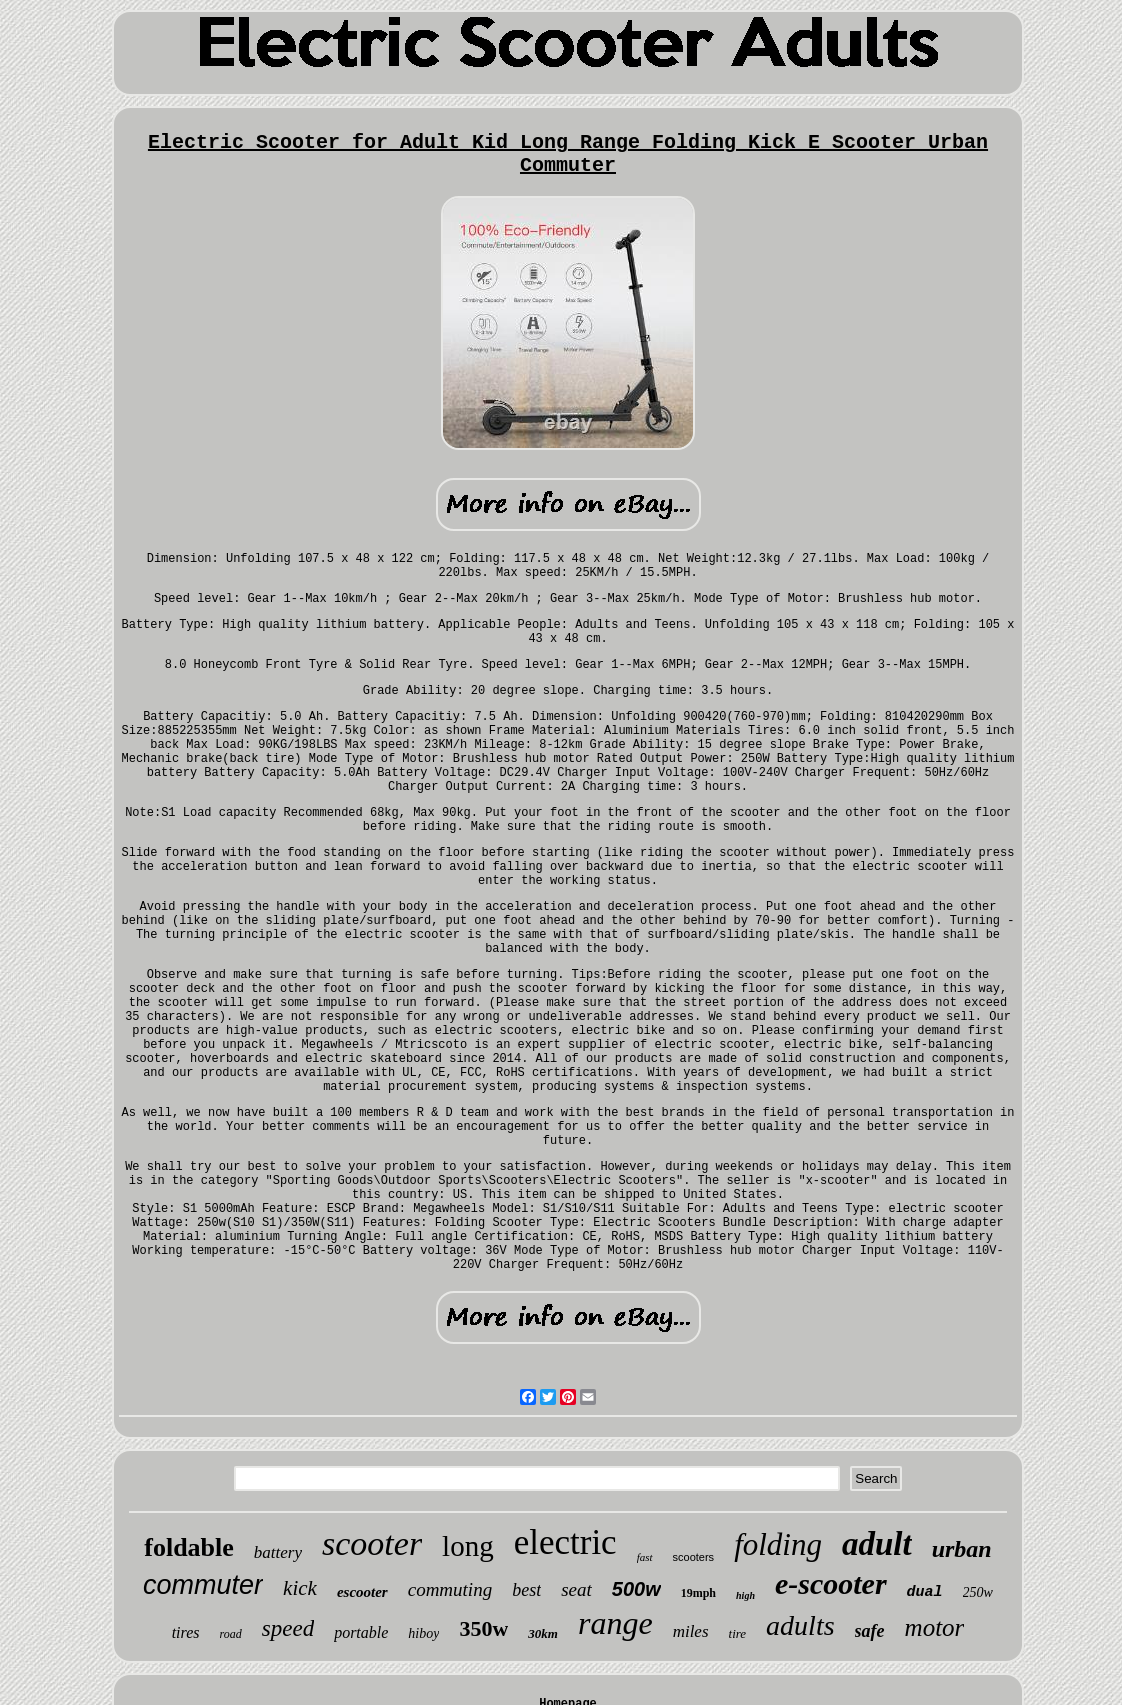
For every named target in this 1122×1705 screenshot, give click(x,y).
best (526, 1590)
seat (576, 1589)
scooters (694, 1557)
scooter (372, 1543)
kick (300, 1588)
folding (778, 1544)
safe (870, 1631)
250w (978, 1592)
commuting (450, 1589)
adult (877, 1544)
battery (278, 1552)
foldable (189, 1547)
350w (483, 1628)
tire (738, 1633)
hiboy (423, 1633)
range (615, 1623)
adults (800, 1625)
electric (565, 1542)
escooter (362, 1592)
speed (288, 1628)
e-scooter (831, 1583)
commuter (203, 1585)
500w (636, 1589)
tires (186, 1632)
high (745, 1595)
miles (691, 1631)
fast (645, 1557)
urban (962, 1549)
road (231, 1634)
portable (361, 1632)
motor (935, 1627)
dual (925, 1592)
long (468, 1546)
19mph (698, 1593)
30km (543, 1633)
